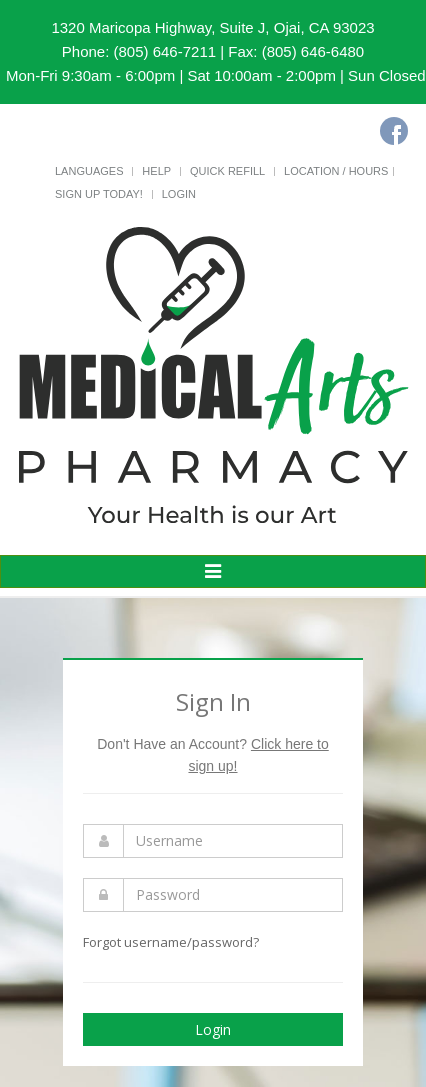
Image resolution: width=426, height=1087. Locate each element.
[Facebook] (394, 131)
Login (179, 194)
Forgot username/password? (171, 942)
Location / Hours (336, 171)
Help (156, 171)
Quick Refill (227, 171)
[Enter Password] (233, 895)
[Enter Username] (233, 841)
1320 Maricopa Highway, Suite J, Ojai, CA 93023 (212, 27)
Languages (89, 171)
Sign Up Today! (99, 194)
